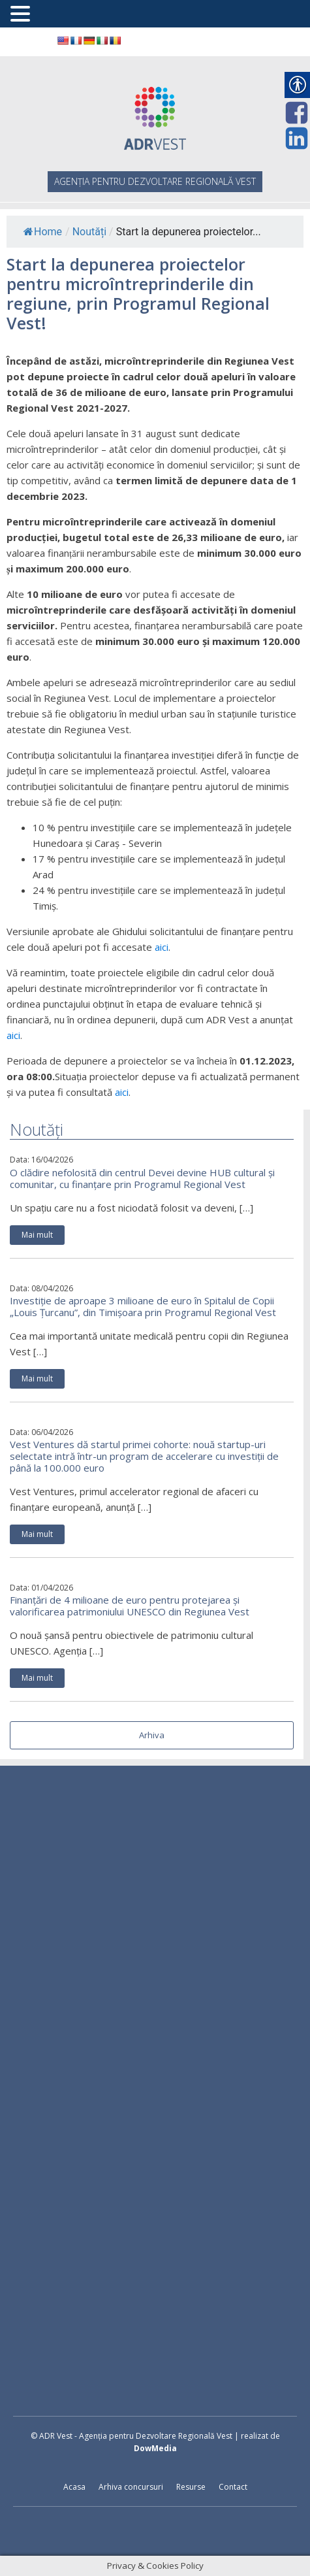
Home (42, 231)
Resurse (191, 2486)
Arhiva (151, 1735)
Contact (233, 2486)
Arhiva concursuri (131, 2486)
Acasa (74, 2486)
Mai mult (37, 1234)
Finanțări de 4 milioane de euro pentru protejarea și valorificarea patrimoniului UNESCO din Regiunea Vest (129, 1605)
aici (161, 946)
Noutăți (89, 231)
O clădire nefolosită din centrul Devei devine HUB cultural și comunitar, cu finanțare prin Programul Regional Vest (142, 1178)
